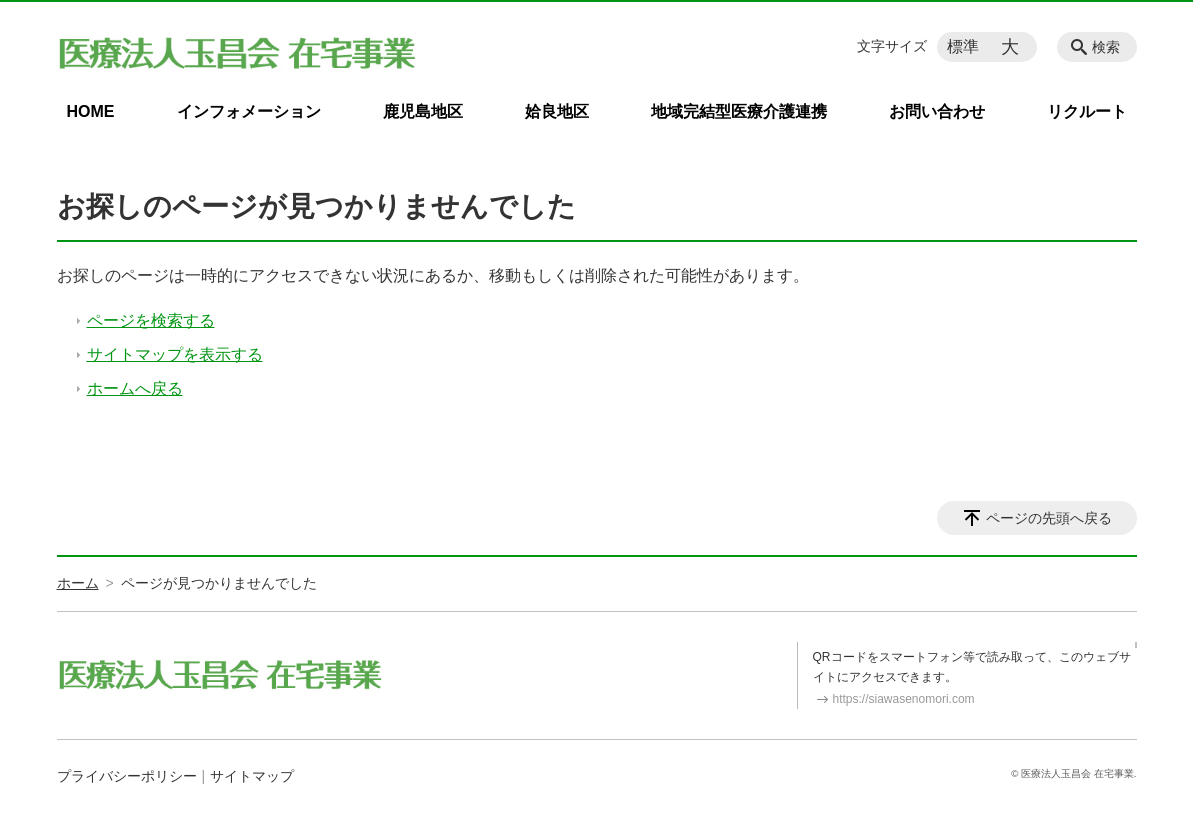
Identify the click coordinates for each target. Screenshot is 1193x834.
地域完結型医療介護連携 (739, 111)
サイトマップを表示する (175, 354)
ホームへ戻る (135, 388)
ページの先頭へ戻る (1049, 518)
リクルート (1087, 111)
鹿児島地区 (423, 111)
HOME (91, 111)
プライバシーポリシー (127, 776)
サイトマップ (252, 776)
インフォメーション (249, 111)
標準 (963, 46)
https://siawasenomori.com (904, 699)
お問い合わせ (937, 111)
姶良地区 (557, 111)
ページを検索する (151, 320)
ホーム (78, 583)
